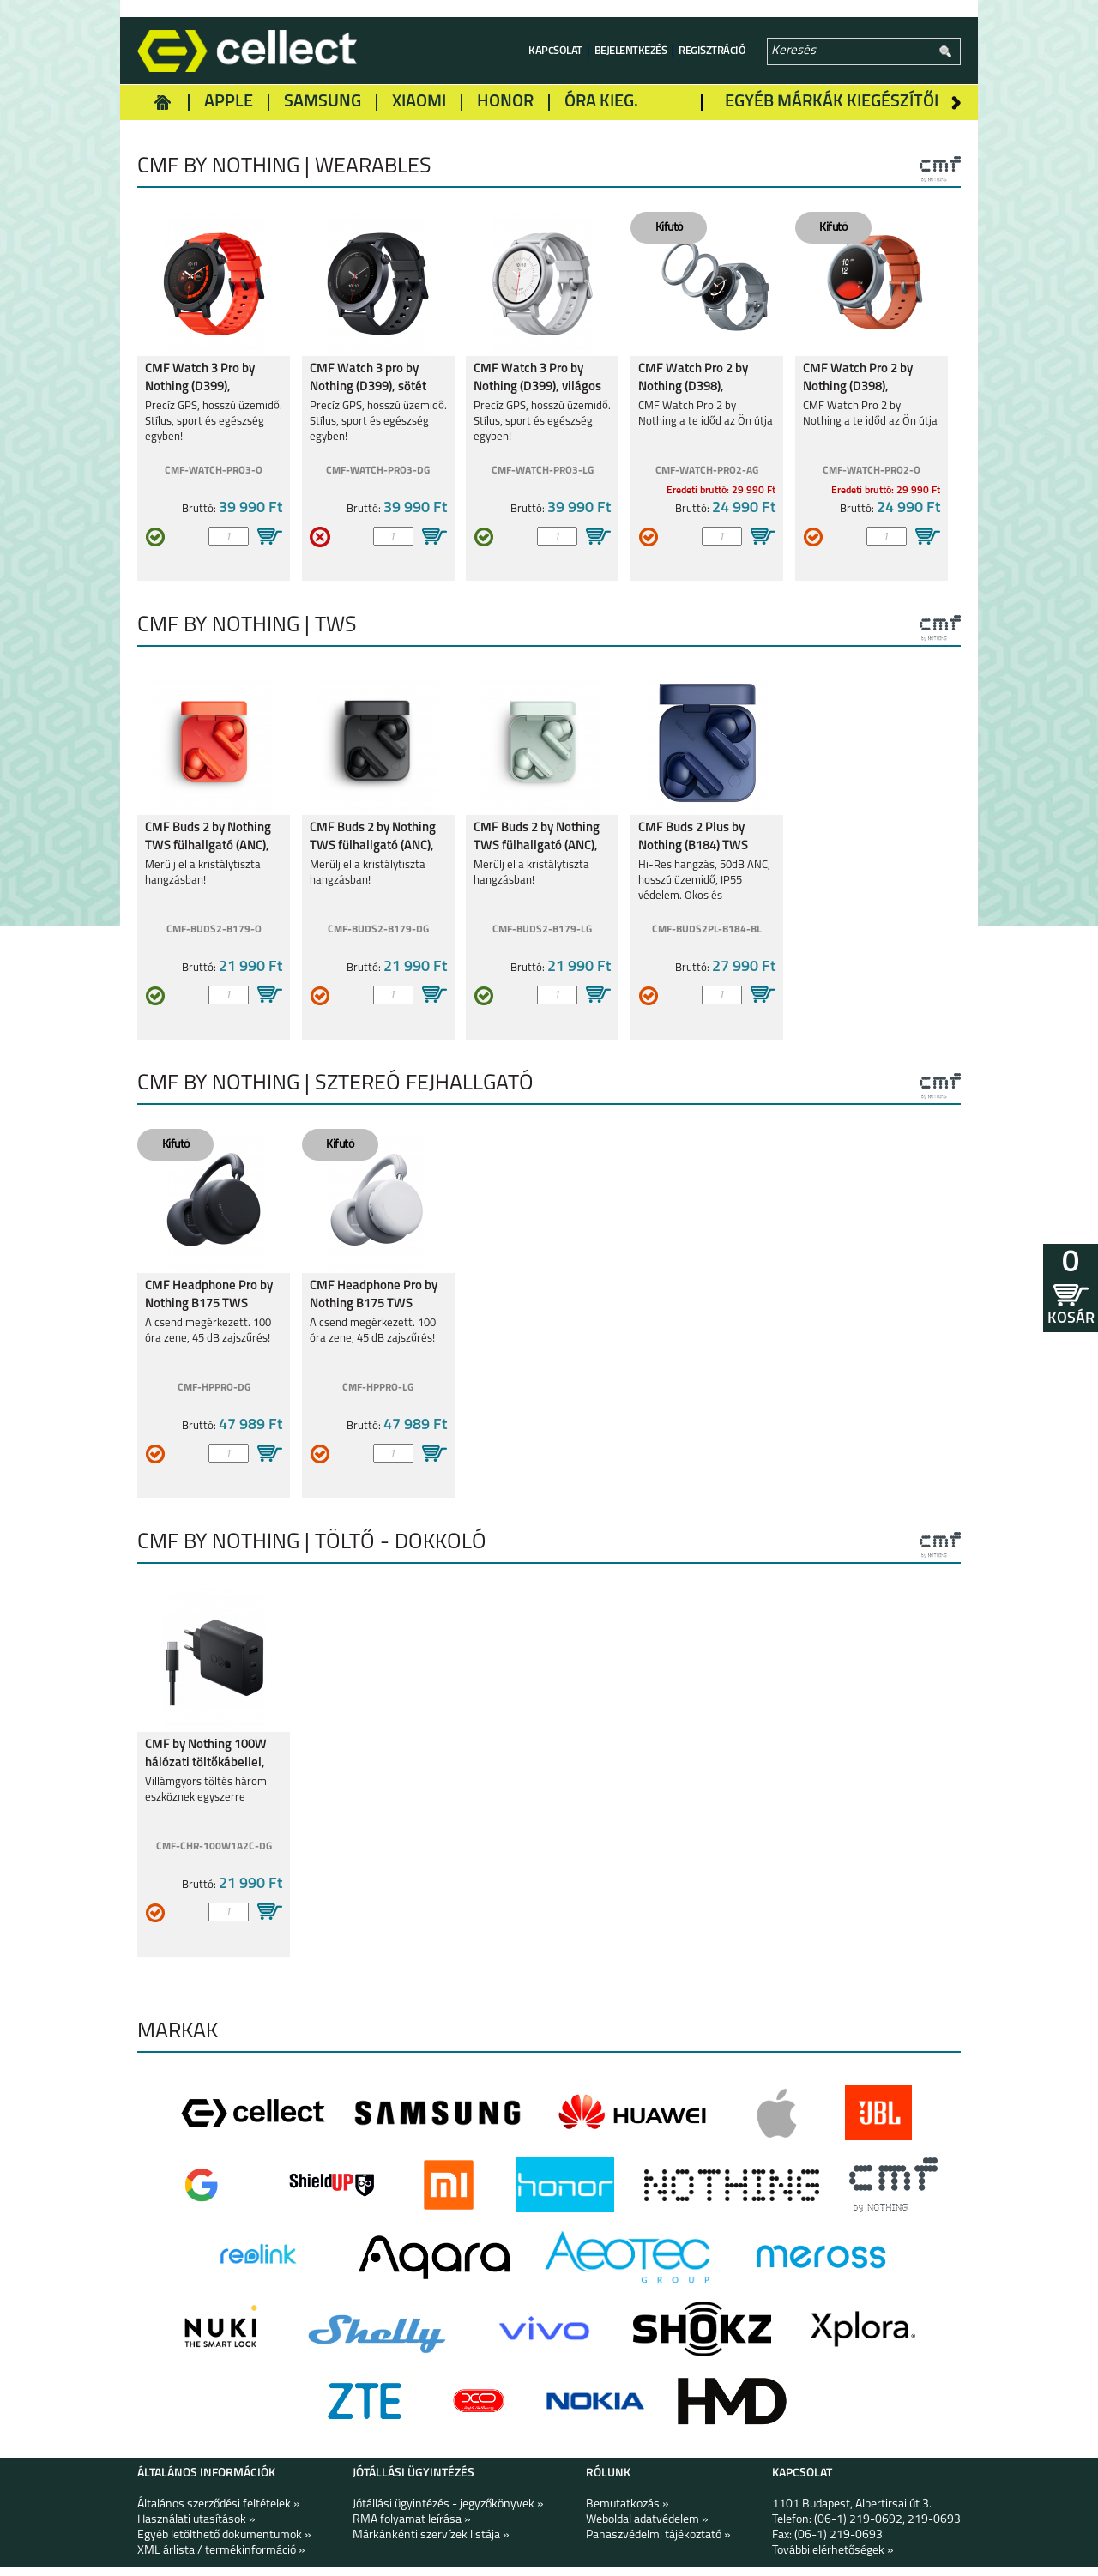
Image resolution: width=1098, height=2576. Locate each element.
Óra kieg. (601, 102)
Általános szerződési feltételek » (218, 2513)
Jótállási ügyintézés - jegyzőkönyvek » (448, 2513)
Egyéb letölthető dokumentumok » (224, 2543)
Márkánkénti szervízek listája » (431, 2543)
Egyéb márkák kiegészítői (831, 102)
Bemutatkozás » (627, 2513)
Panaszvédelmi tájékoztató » (658, 2543)
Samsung (322, 102)
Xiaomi (419, 102)
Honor (505, 102)
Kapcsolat (555, 51)
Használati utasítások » (196, 2528)
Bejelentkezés (630, 51)
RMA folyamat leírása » (412, 2528)
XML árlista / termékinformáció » (221, 2559)
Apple (228, 102)
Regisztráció (712, 51)
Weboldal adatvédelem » (647, 2528)
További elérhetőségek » (833, 2559)
